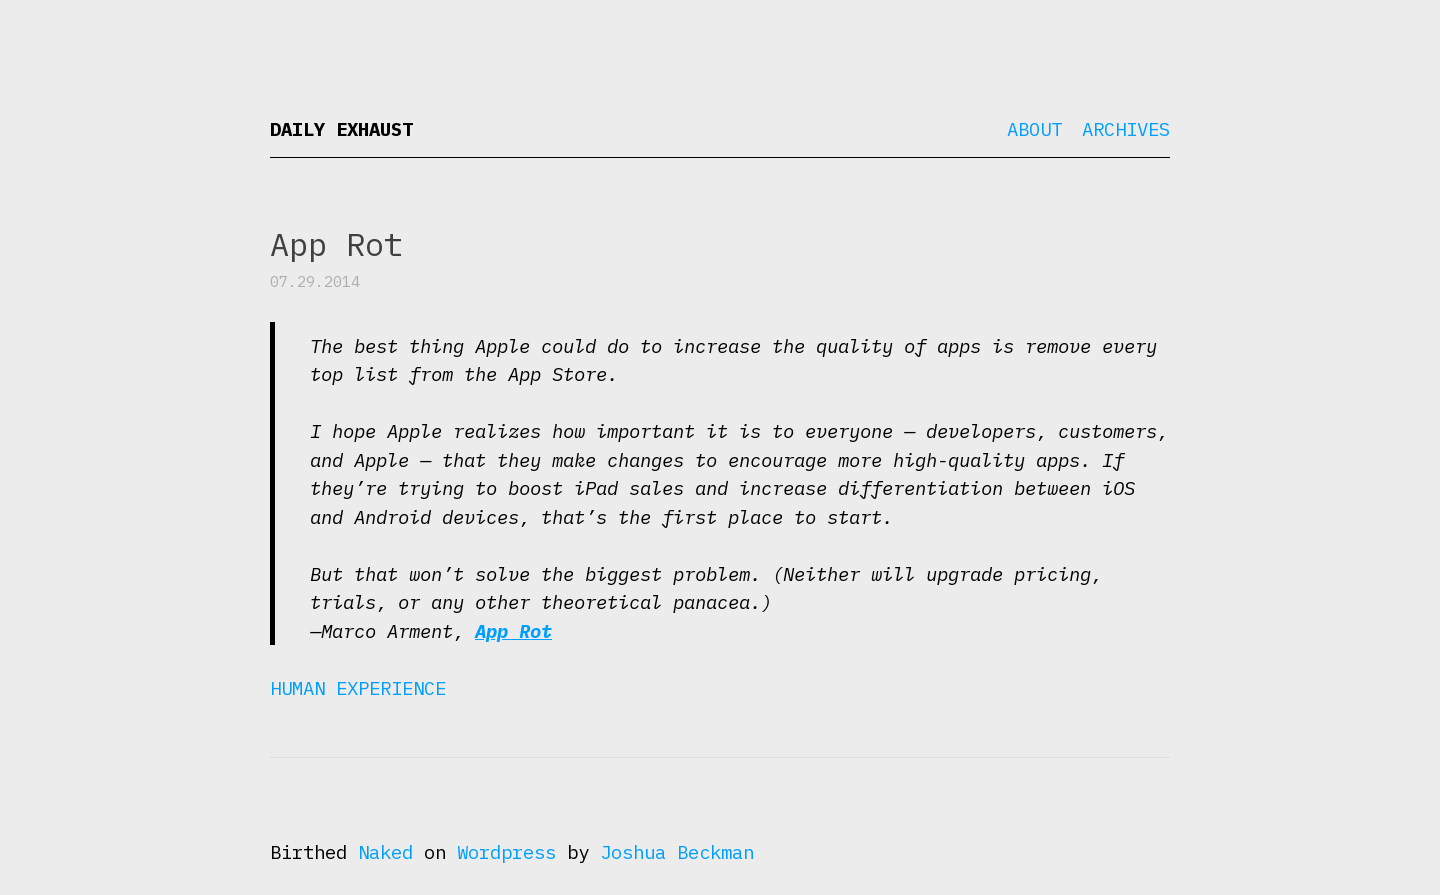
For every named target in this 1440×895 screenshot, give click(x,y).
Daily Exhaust (341, 129)
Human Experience (358, 688)
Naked (385, 852)
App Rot (513, 631)
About (1034, 129)
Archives (1126, 129)
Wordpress (506, 852)
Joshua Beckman (677, 852)
